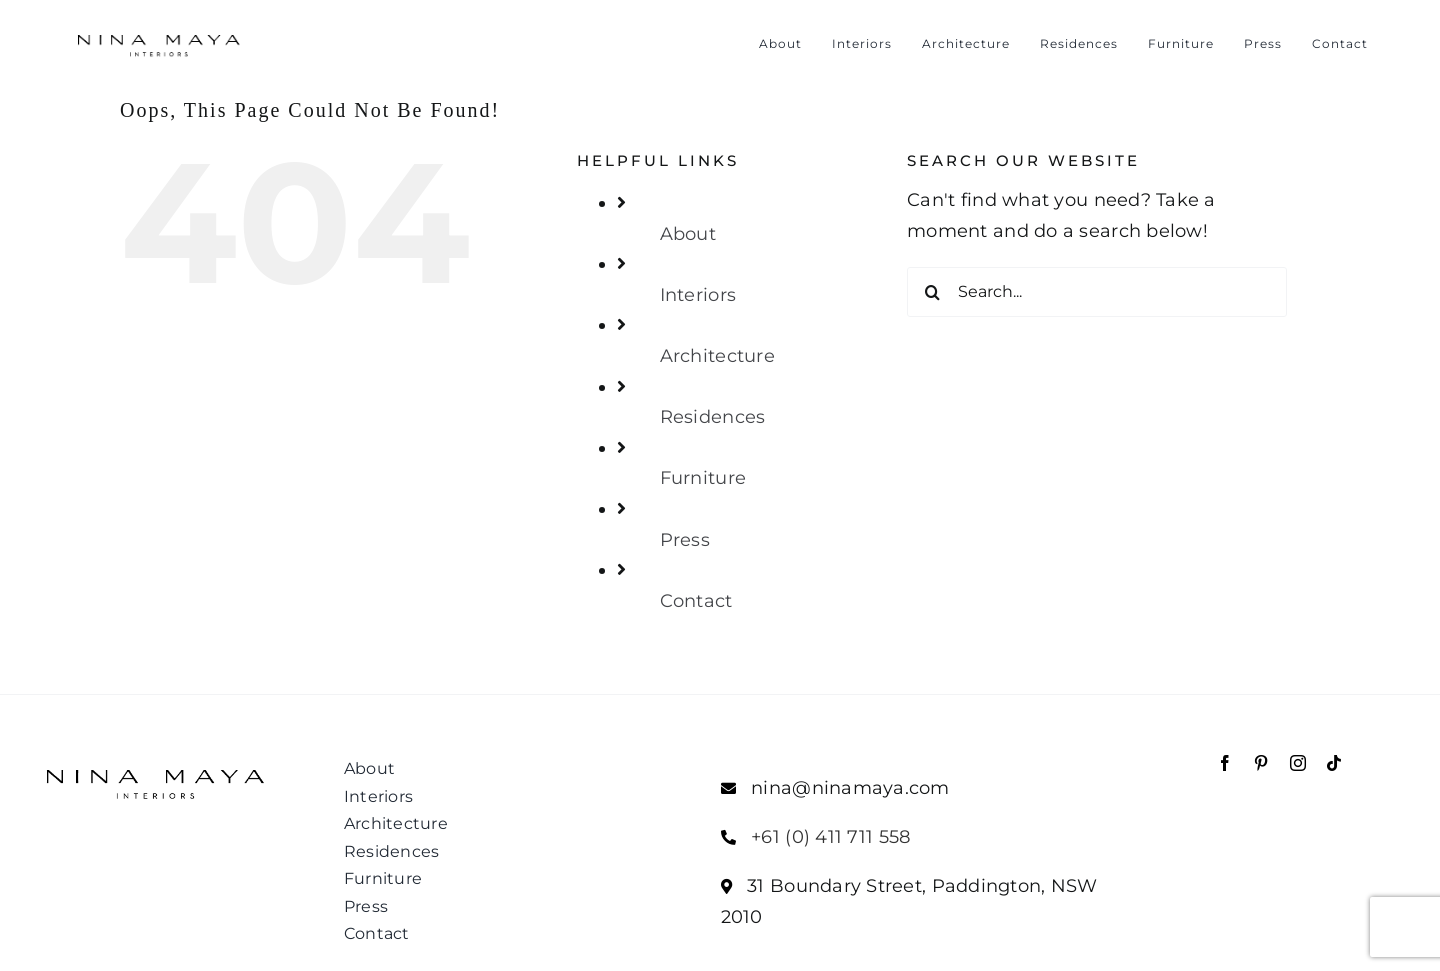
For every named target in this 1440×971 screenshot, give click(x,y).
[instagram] (1298, 763)
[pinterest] (1261, 763)
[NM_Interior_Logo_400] (158, 33)
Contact (696, 601)
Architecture (717, 356)
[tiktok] (1334, 763)
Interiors (698, 295)
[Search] (932, 292)
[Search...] (1097, 292)
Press (685, 540)
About (688, 234)
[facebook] (1225, 763)
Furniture (703, 478)
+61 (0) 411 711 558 (830, 837)
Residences (713, 417)
